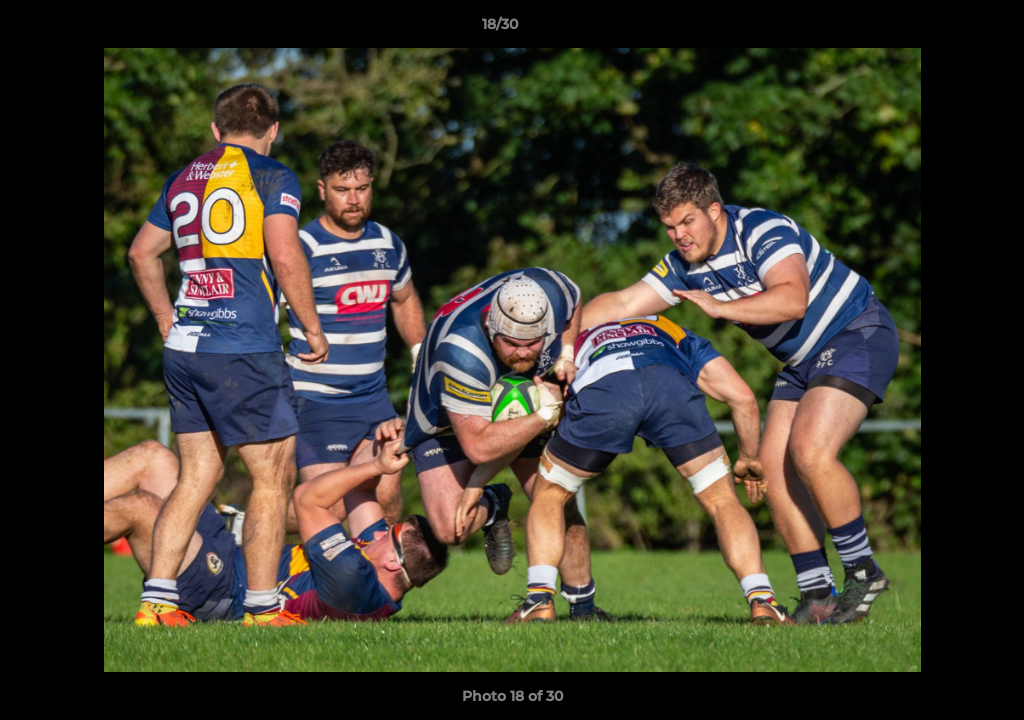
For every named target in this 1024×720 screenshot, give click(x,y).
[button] (940, 29)
